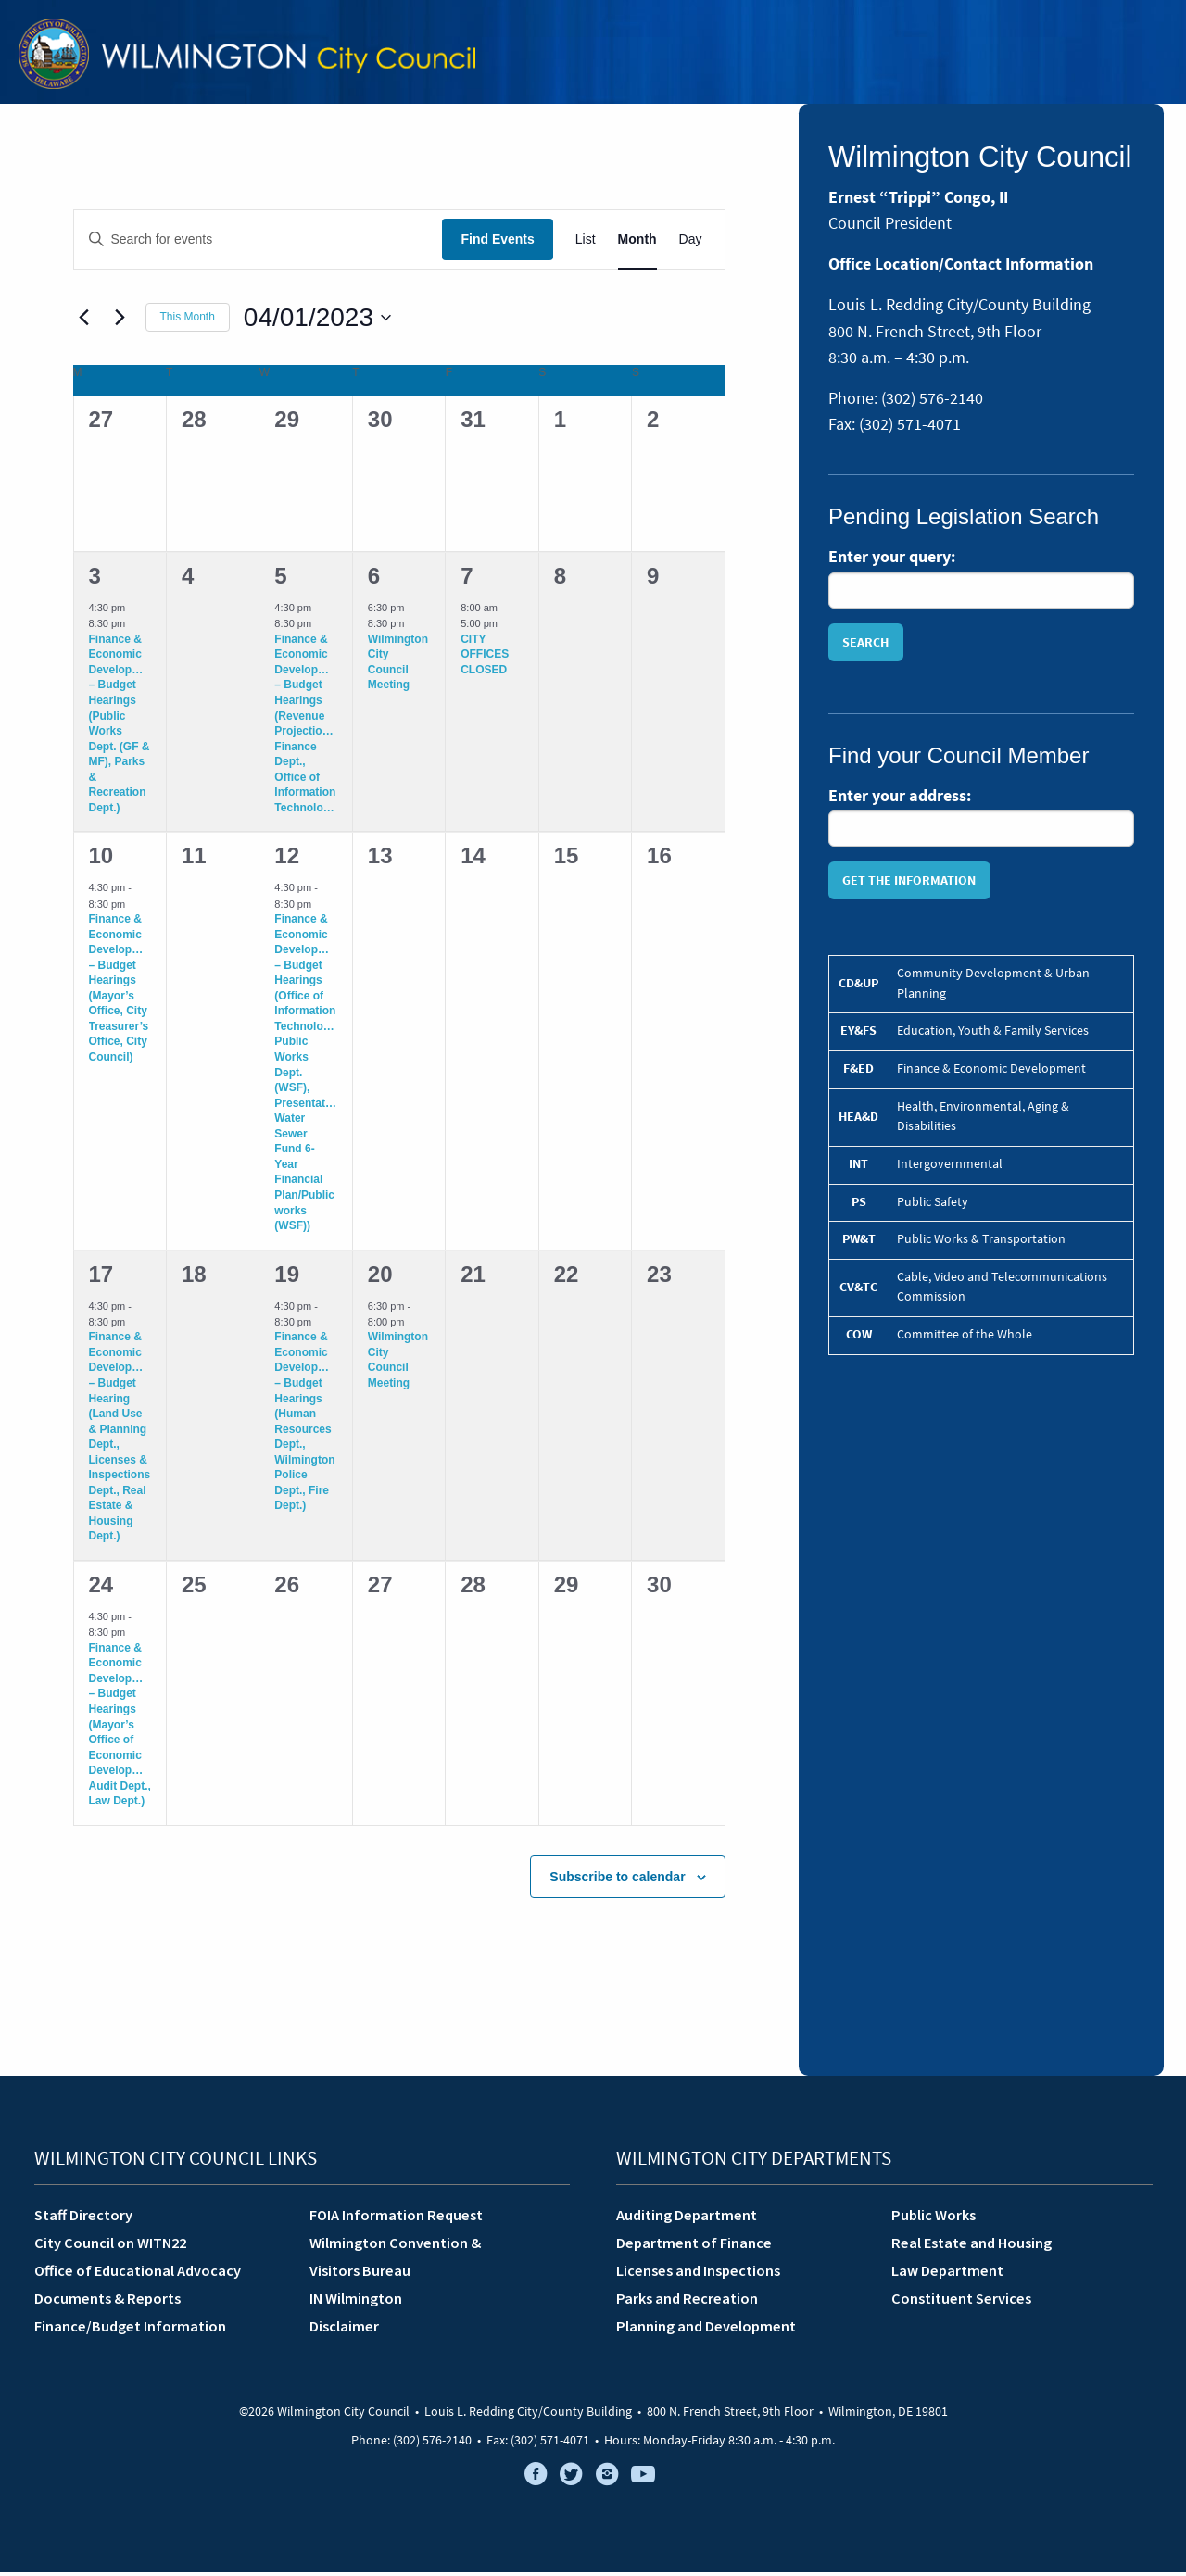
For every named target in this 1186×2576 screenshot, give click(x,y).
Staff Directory (83, 2217)
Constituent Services (961, 2302)
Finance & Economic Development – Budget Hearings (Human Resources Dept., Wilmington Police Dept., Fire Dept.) (305, 1424)
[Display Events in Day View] (690, 243)
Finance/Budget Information (130, 2329)
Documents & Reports (107, 2302)
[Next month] (120, 320)
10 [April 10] (101, 859)
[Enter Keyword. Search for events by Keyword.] (258, 243)
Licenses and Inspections (698, 2274)
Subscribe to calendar (617, 1879)
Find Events (497, 242)
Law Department (947, 2274)
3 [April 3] (95, 579)
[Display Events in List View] (585, 243)
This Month (187, 320)
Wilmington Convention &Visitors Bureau (395, 2260)
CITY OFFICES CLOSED (485, 657)
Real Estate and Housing (971, 2246)
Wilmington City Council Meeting (398, 665)
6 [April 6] (374, 579)
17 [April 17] (101, 1276)
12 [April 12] (286, 859)
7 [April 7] (467, 579)
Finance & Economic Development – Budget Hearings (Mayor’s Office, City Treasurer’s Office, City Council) (120, 991)
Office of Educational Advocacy (137, 2274)
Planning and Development (706, 2329)
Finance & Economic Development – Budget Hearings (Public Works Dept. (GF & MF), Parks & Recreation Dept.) (120, 726)
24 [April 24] (101, 1588)
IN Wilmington (355, 2302)
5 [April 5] (280, 579)
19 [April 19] (286, 1276)
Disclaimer (344, 2329)
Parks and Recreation (687, 2302)
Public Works (933, 2217)
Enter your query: (891, 560)
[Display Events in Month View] (637, 243)
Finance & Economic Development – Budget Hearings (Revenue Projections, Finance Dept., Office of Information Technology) (305, 726)
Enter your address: (899, 798)
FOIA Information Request (396, 2217)
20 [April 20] (380, 1276)
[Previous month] (84, 320)
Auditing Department (686, 2217)
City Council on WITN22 (110, 2246)
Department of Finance (694, 2246)
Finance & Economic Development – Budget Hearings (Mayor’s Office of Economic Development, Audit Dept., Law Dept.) (120, 1727)
